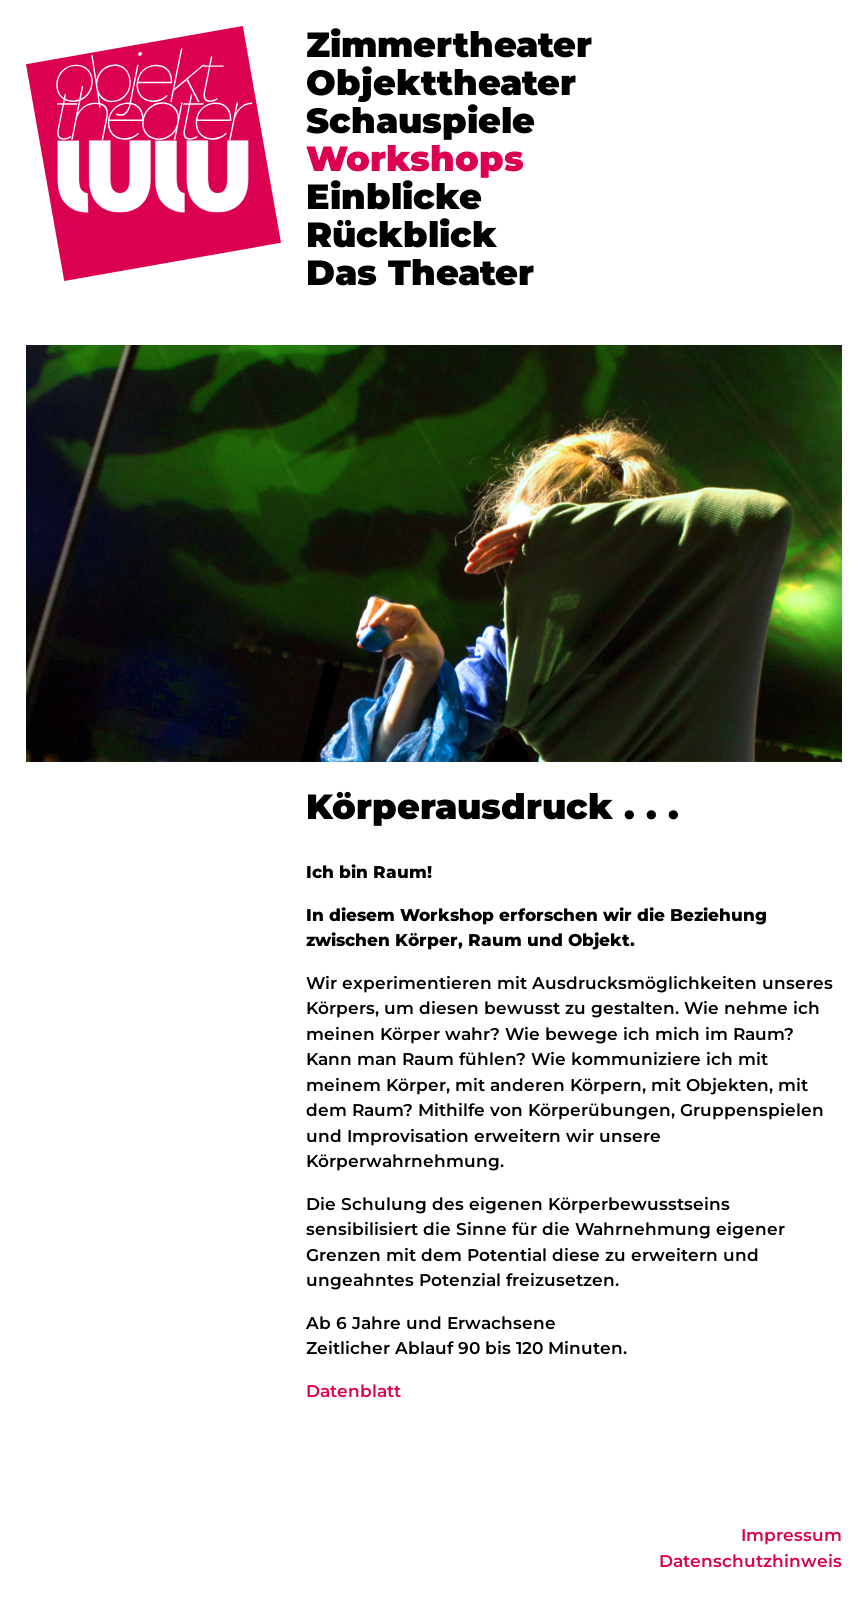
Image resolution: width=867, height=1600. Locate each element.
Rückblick (401, 234)
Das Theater (420, 272)
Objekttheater (441, 82)
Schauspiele (420, 120)
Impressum (791, 1535)
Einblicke (394, 196)
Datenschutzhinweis (750, 1561)
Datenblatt (353, 1391)
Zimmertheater (449, 44)
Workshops (415, 158)
